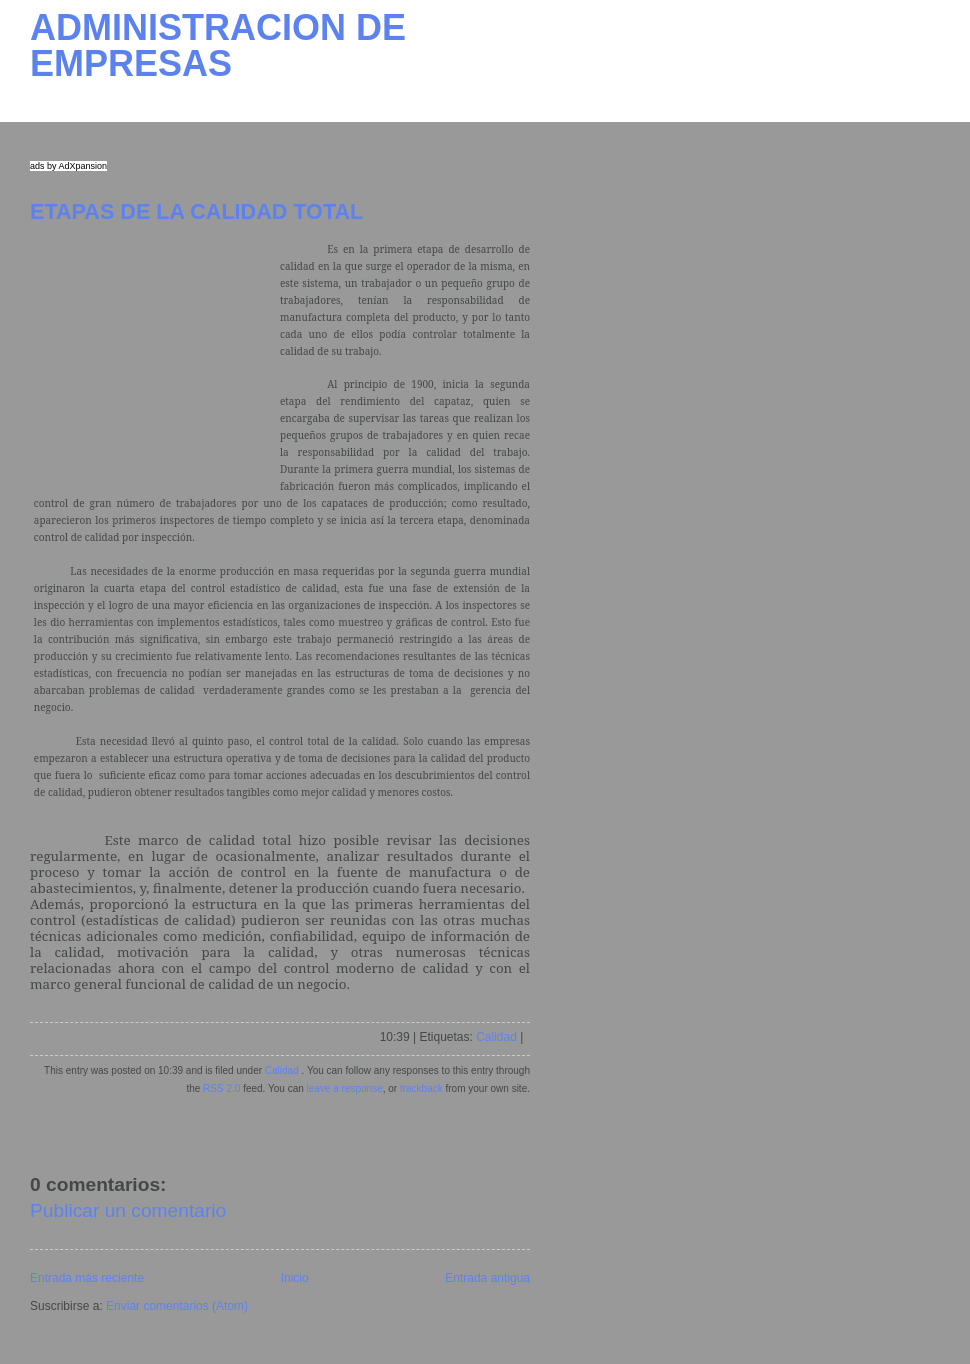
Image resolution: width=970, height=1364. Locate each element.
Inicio (295, 1278)
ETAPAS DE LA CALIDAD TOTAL (196, 211)
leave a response (345, 1088)
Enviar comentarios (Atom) (177, 1306)
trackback (421, 1088)
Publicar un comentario (128, 1210)
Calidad (496, 1037)
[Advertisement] (155, 365)
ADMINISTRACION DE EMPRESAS (218, 45)
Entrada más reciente (87, 1278)
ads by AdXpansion (68, 166)
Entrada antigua (487, 1278)
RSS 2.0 (221, 1088)
